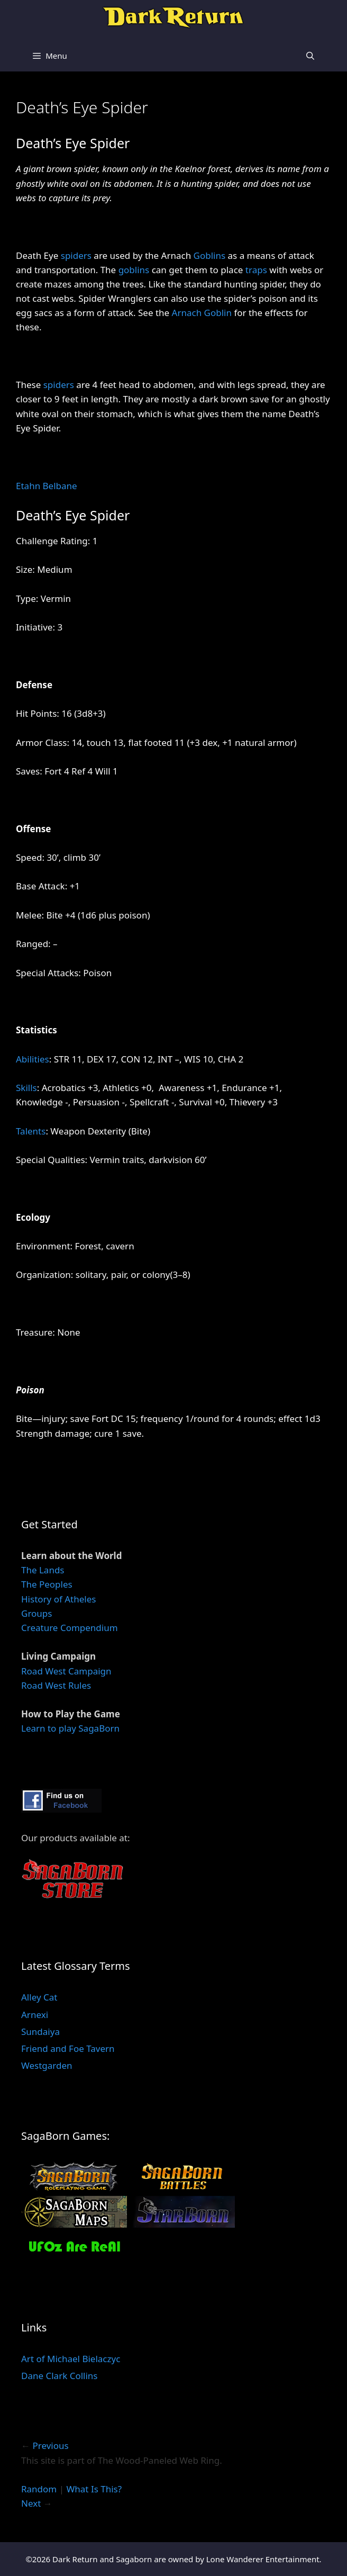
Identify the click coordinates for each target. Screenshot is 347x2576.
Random (39, 2489)
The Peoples (46, 1584)
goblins (134, 270)
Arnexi (34, 2014)
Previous (50, 2445)
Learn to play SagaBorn (70, 1728)
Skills (26, 1088)
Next (31, 2503)
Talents (30, 1131)
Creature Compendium (69, 1628)
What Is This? (94, 2489)
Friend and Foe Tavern (68, 2048)
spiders (76, 255)
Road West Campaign (66, 1671)
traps (256, 270)
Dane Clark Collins (59, 2376)
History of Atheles (58, 1599)
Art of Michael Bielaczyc (70, 2359)
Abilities (32, 1059)
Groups (36, 1613)
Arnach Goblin (202, 313)
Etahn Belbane (46, 486)
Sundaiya (40, 2031)
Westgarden (46, 2065)
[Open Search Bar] (310, 55)
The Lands (43, 1570)
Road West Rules (56, 1685)
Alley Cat (39, 1997)
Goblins (210, 255)
